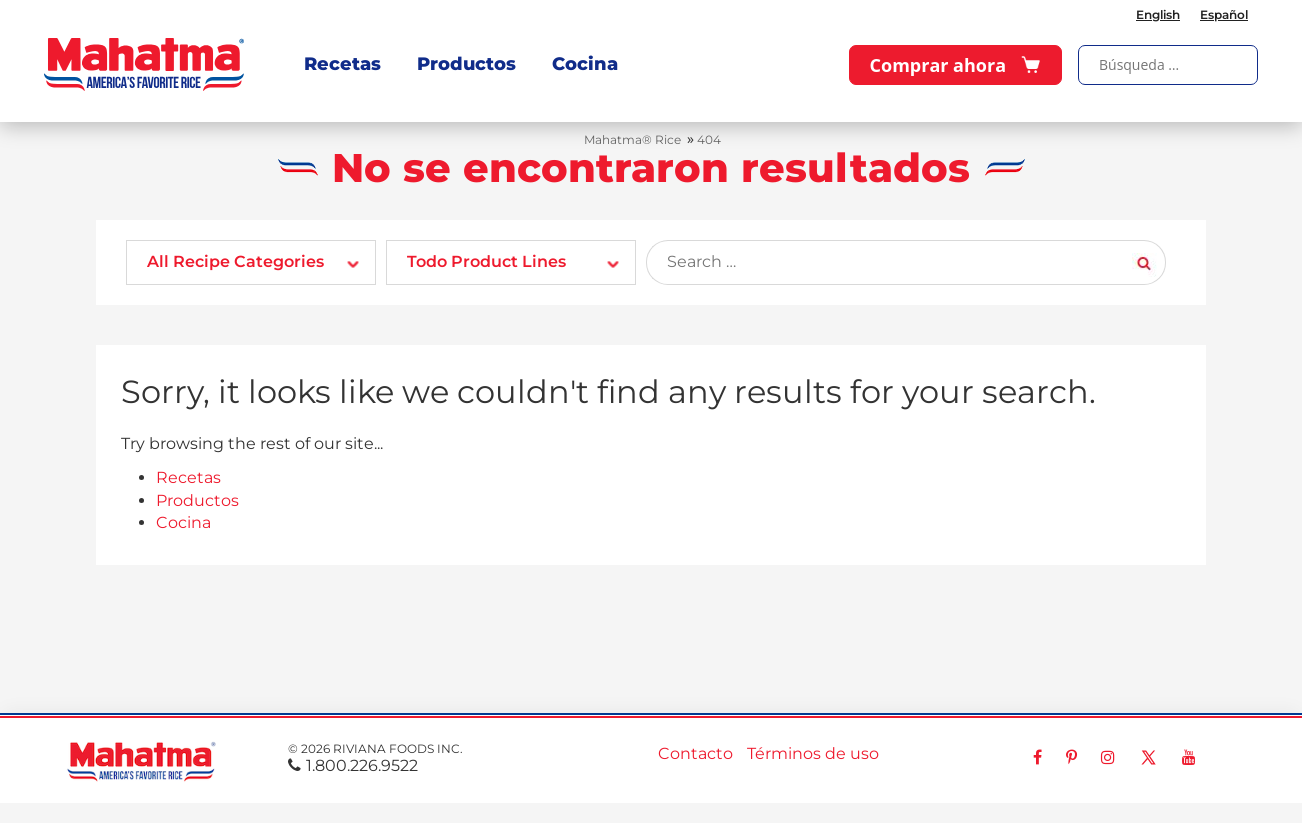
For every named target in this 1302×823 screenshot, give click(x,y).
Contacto (695, 753)
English (1158, 14)
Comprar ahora (955, 65)
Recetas (342, 64)
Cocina (585, 64)
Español (1224, 14)
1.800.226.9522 (353, 765)
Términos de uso (813, 753)
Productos (466, 64)
